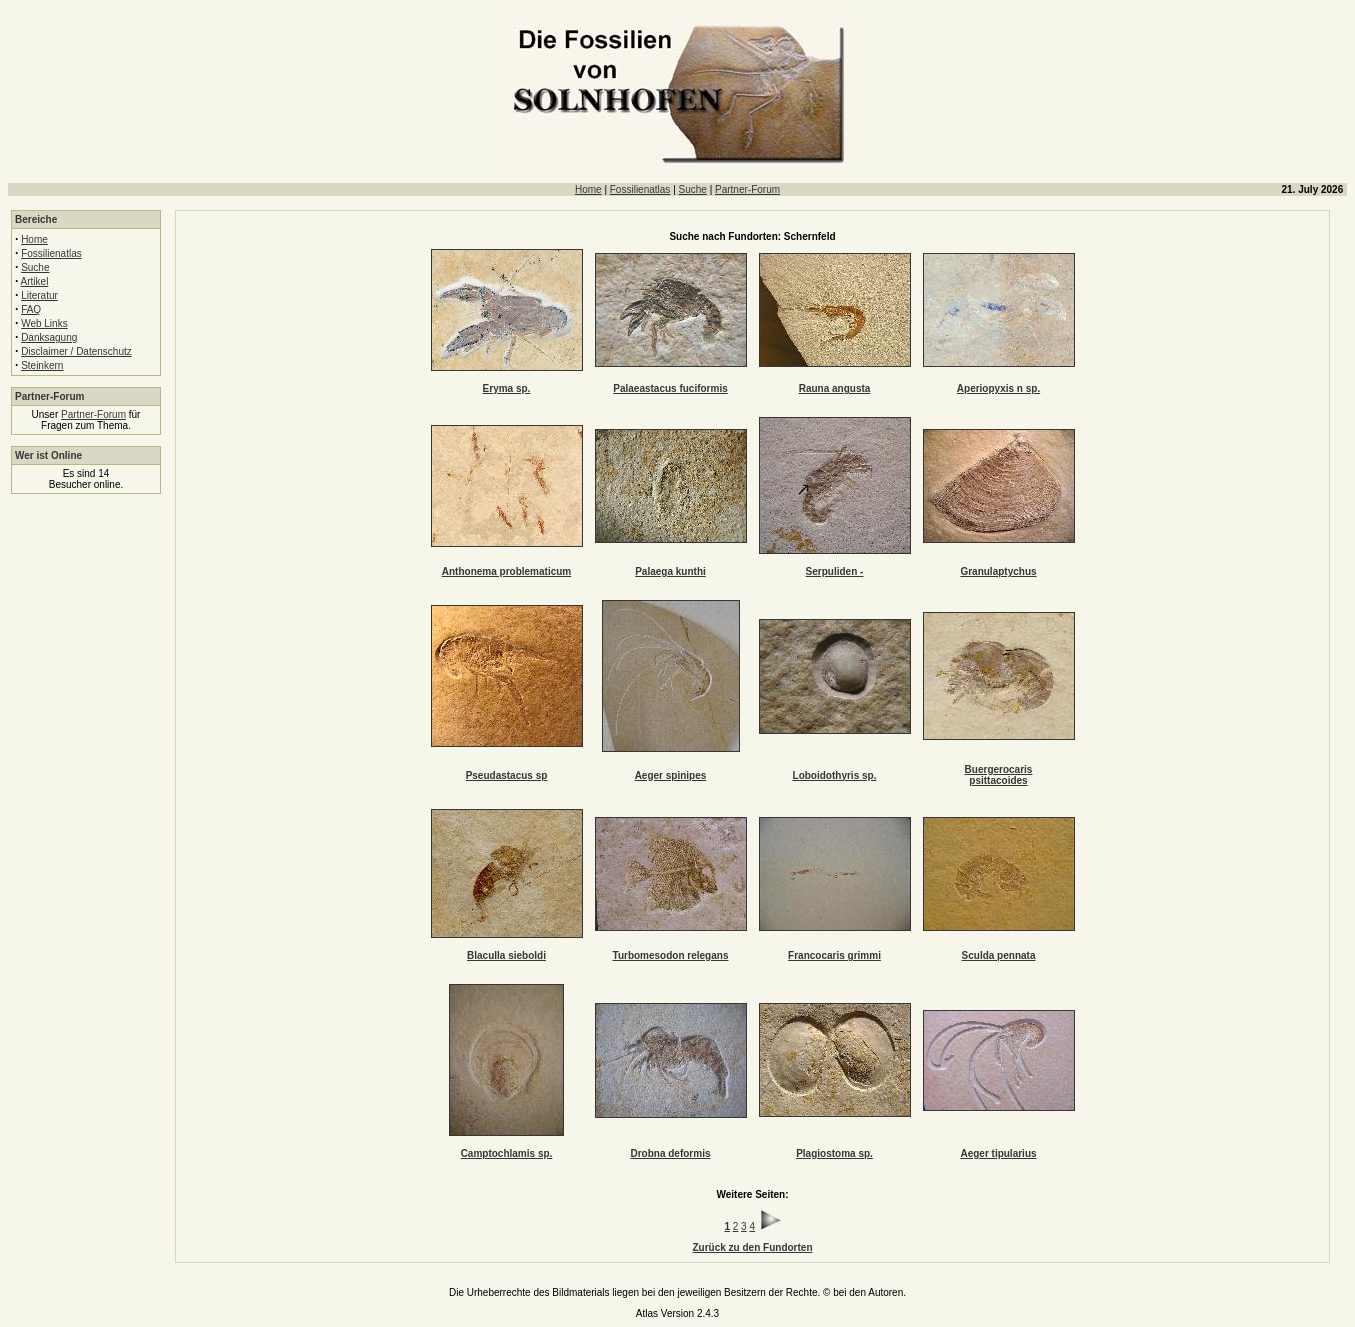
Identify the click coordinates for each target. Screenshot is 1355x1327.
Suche (693, 189)
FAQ (31, 309)
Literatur (39, 295)
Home (588, 189)
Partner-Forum (747, 189)
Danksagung (49, 337)
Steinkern (42, 365)
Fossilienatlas (640, 189)
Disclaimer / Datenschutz (76, 351)
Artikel (35, 281)
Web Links (44, 323)
